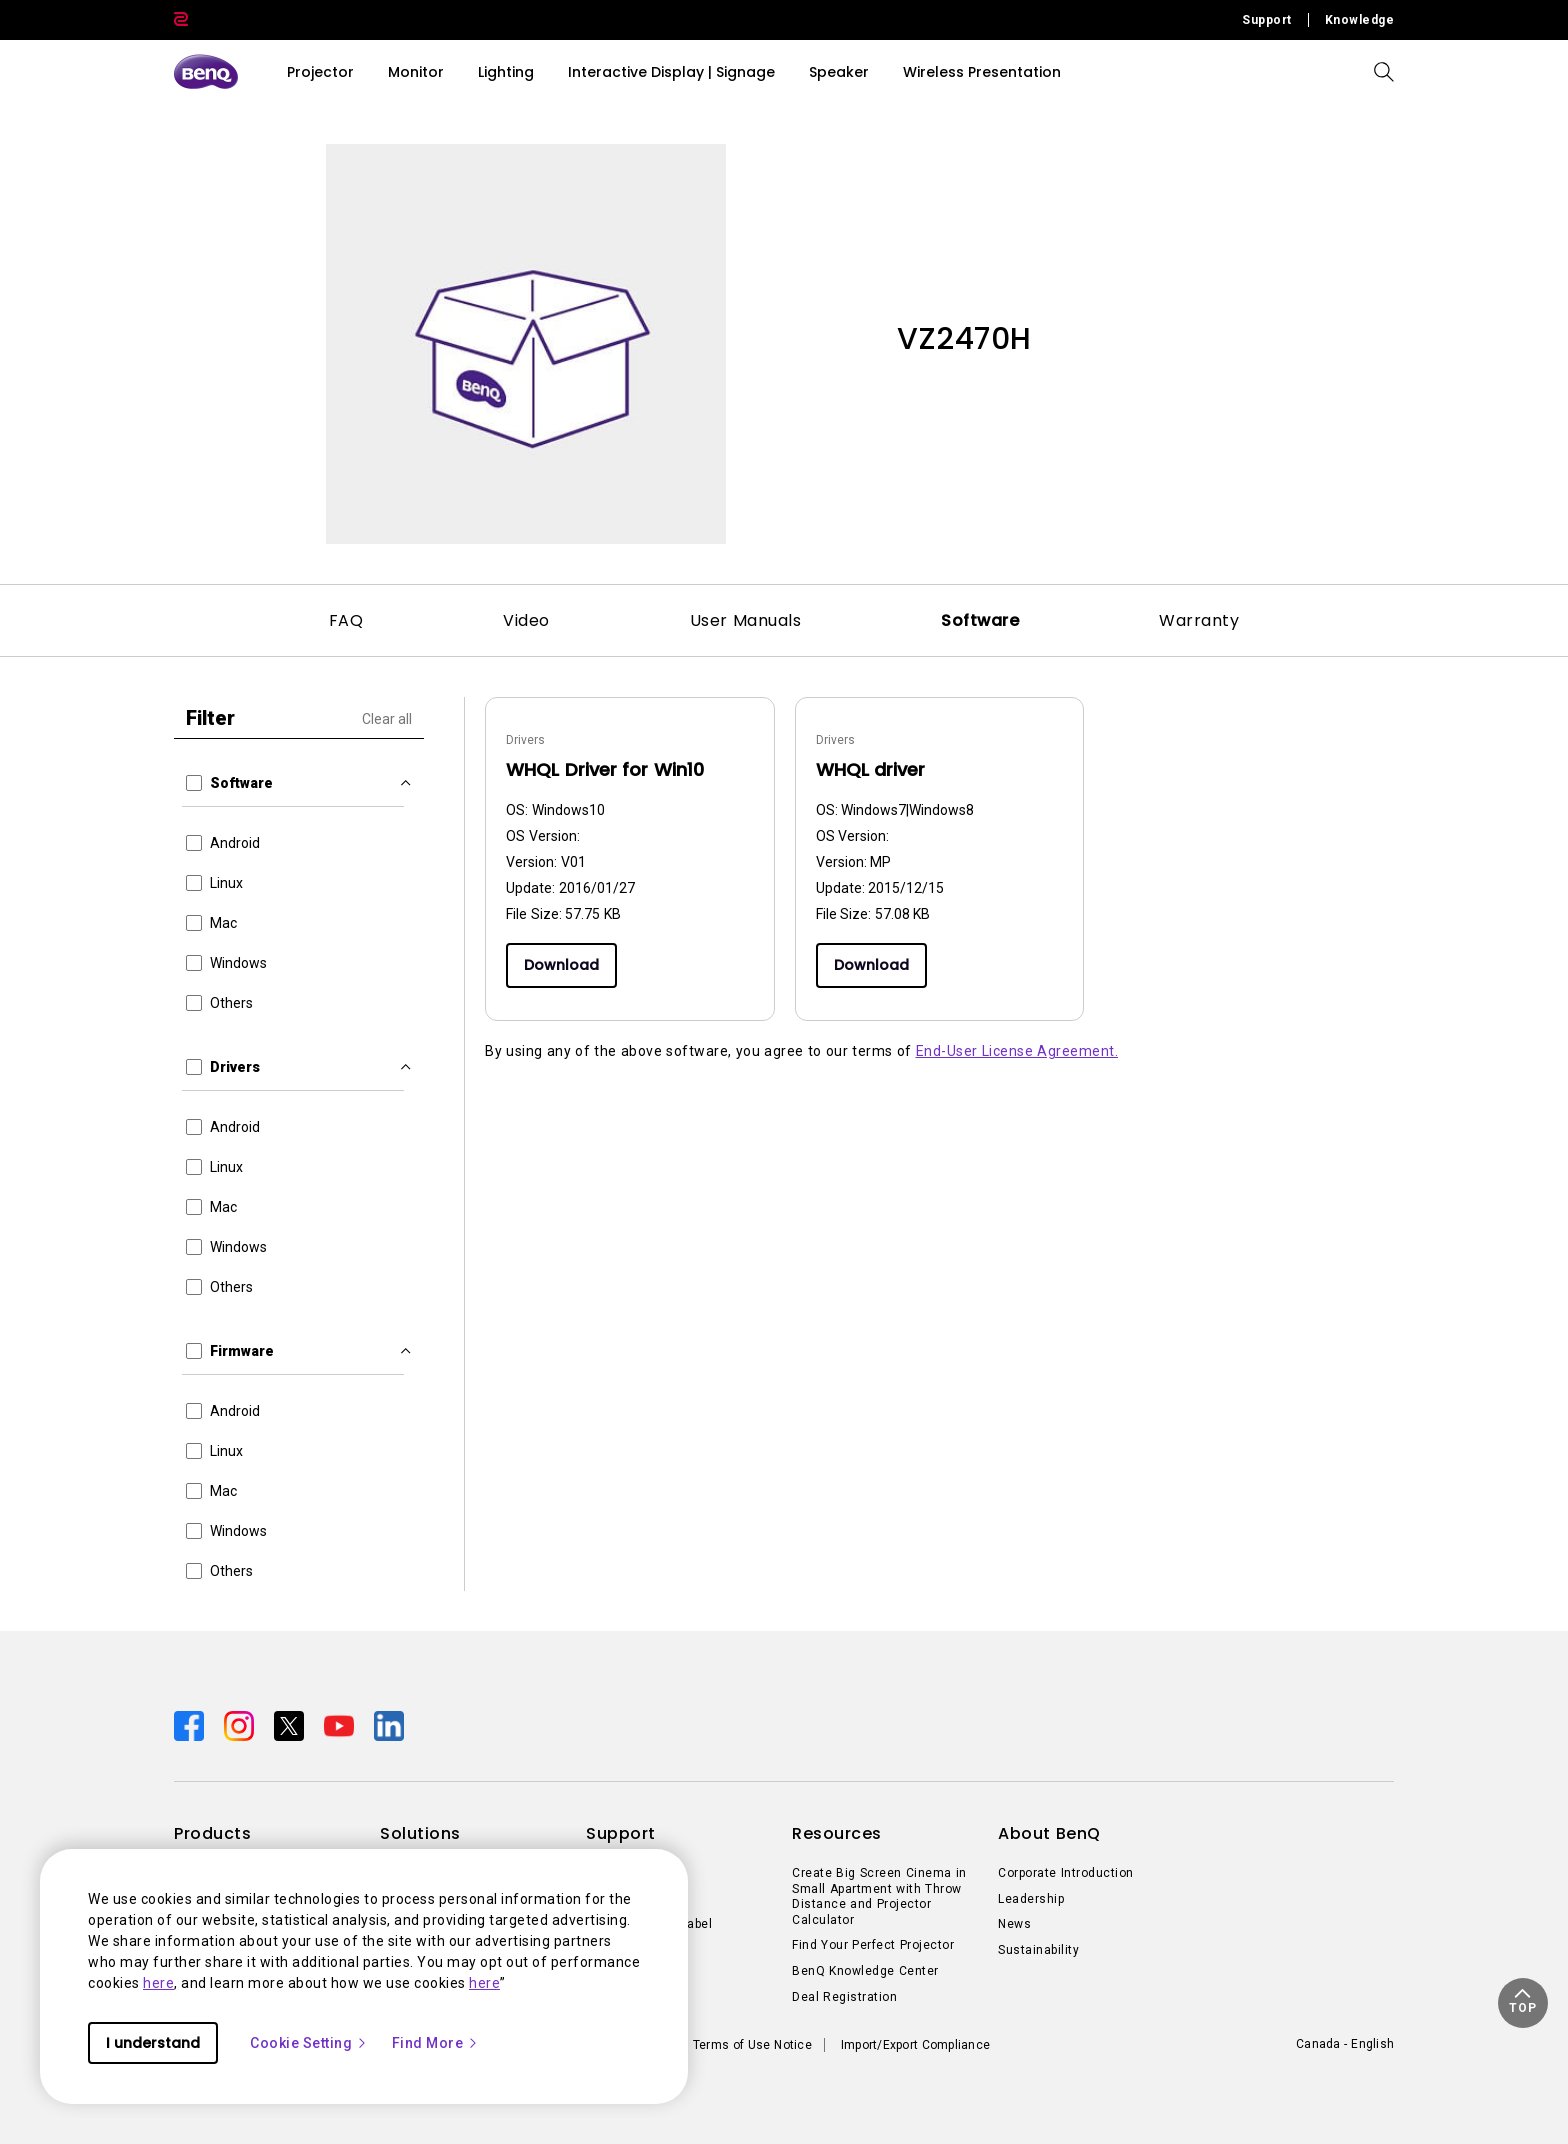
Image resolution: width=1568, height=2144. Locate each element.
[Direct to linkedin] (389, 1725)
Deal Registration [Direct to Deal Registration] (844, 1997)
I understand (153, 2043)
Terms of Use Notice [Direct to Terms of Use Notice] (752, 2045)
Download (561, 965)
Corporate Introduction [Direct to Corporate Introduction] (1066, 1873)
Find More (436, 2043)
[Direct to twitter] (291, 1725)
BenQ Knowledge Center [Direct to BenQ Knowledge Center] (865, 1971)
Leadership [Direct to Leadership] (1031, 1899)
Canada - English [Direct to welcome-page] (1345, 2044)
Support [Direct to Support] (1267, 20)
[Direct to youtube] (341, 1725)
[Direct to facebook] (191, 1725)
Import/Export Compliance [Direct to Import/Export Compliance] (915, 2045)
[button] (1523, 2003)
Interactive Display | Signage (671, 72)
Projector (320, 72)
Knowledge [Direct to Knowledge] (1360, 20)
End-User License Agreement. (1017, 1051)
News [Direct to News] (1014, 1924)
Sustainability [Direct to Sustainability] (1038, 1950)
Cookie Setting (309, 2043)
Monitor (416, 72)
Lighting (506, 72)
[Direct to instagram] (241, 1725)
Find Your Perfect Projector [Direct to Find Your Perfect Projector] (873, 1945)
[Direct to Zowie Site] (181, 20)
